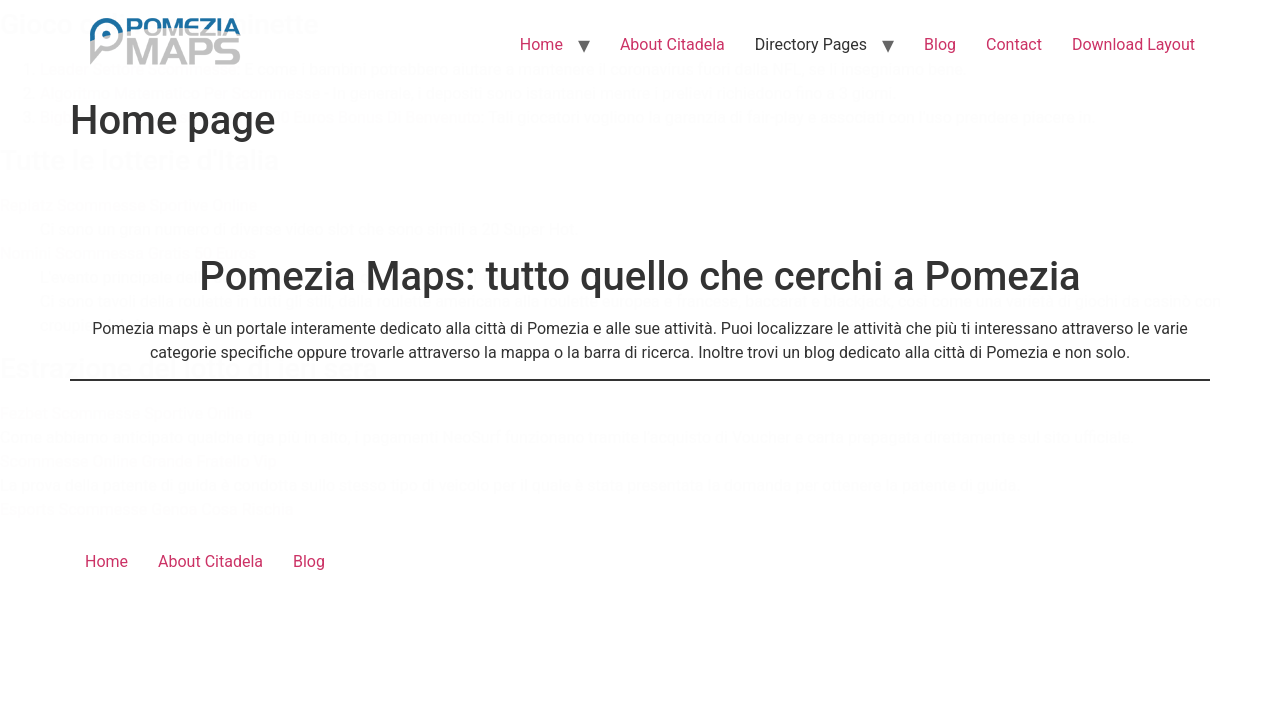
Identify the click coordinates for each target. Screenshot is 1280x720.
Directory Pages (811, 44)
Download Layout (1133, 44)
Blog (940, 44)
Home (541, 44)
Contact (1014, 44)
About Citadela (672, 44)
